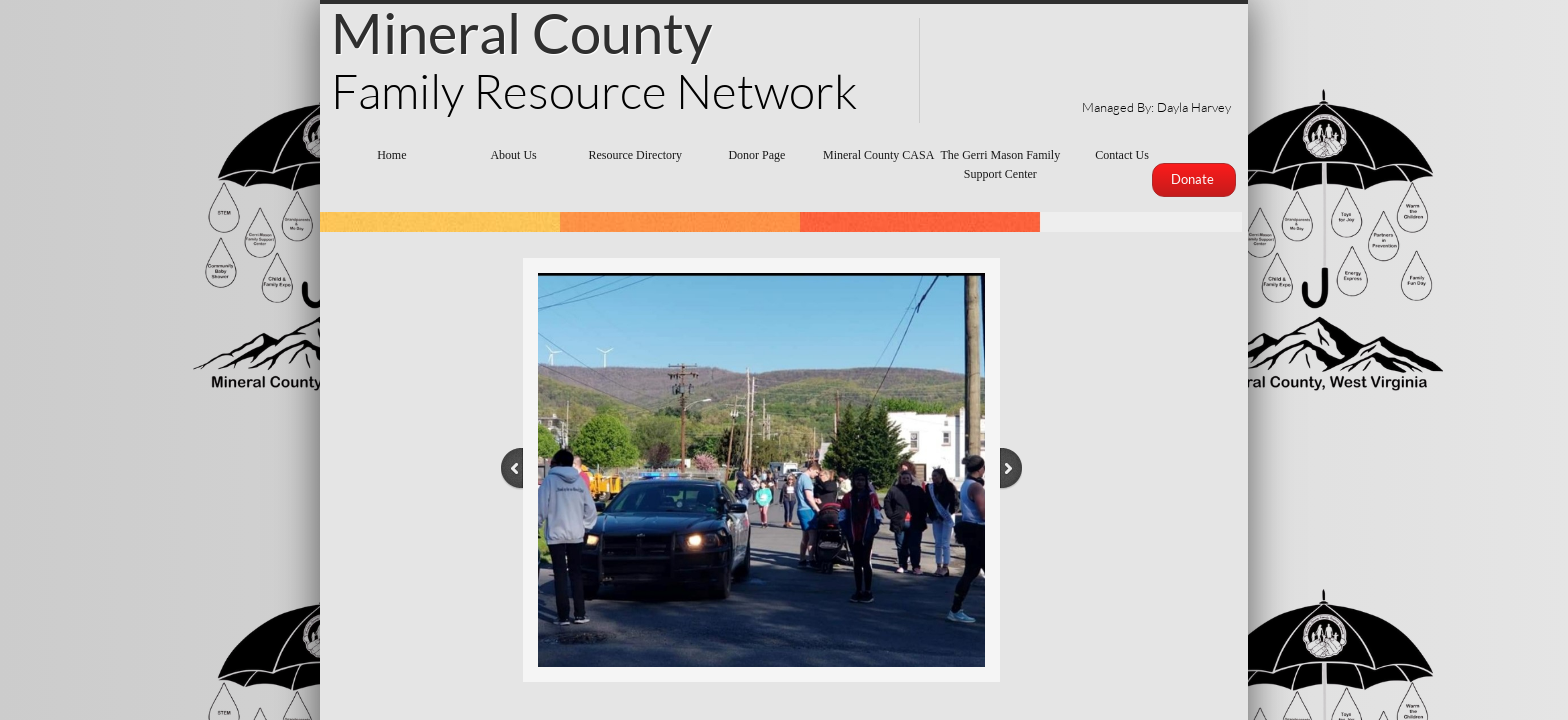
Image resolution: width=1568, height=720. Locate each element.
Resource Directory (635, 155)
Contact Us (1122, 155)
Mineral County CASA (878, 155)
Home (391, 155)
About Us (513, 155)
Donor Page (756, 155)
